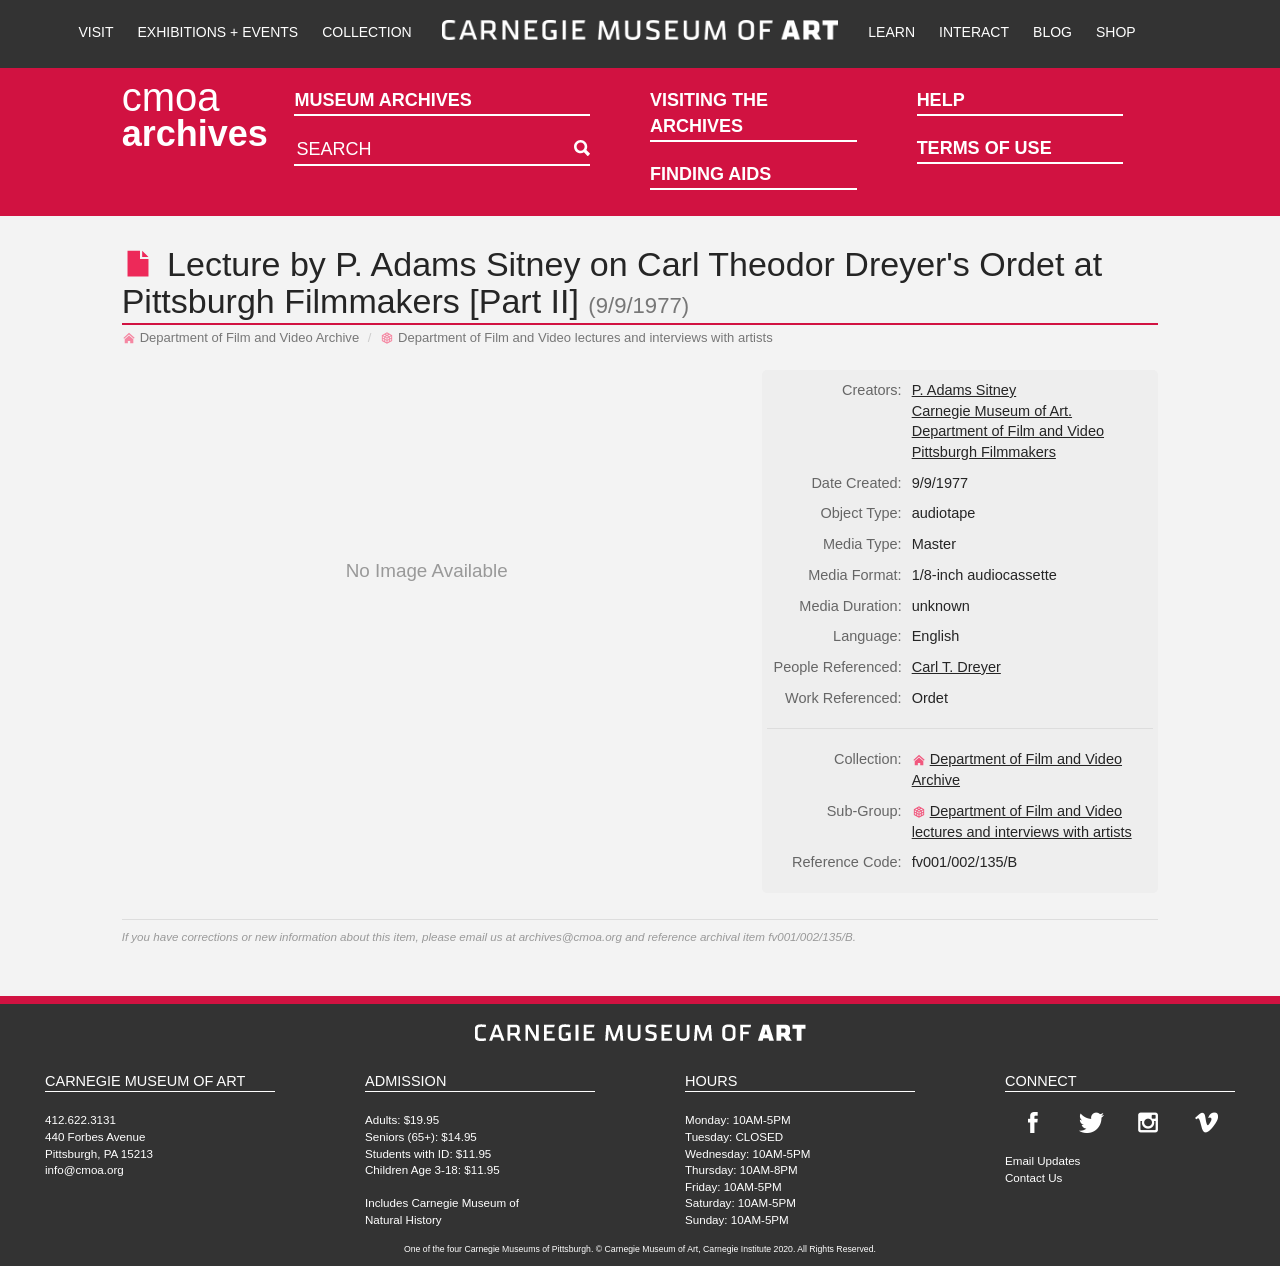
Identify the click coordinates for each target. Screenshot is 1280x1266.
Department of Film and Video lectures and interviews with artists (576, 337)
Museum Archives (382, 100)
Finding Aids (710, 174)
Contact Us (1033, 1177)
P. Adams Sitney (457, 264)
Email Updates (1042, 1160)
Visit (95, 32)
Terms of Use (984, 148)
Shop (1116, 32)
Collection (366, 32)
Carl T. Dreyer (956, 667)
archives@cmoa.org (570, 936)
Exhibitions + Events (218, 32)
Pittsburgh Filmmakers (291, 301)
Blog (1052, 32)
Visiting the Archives (709, 113)
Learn (891, 32)
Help (941, 100)
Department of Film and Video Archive (241, 337)
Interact (974, 32)
